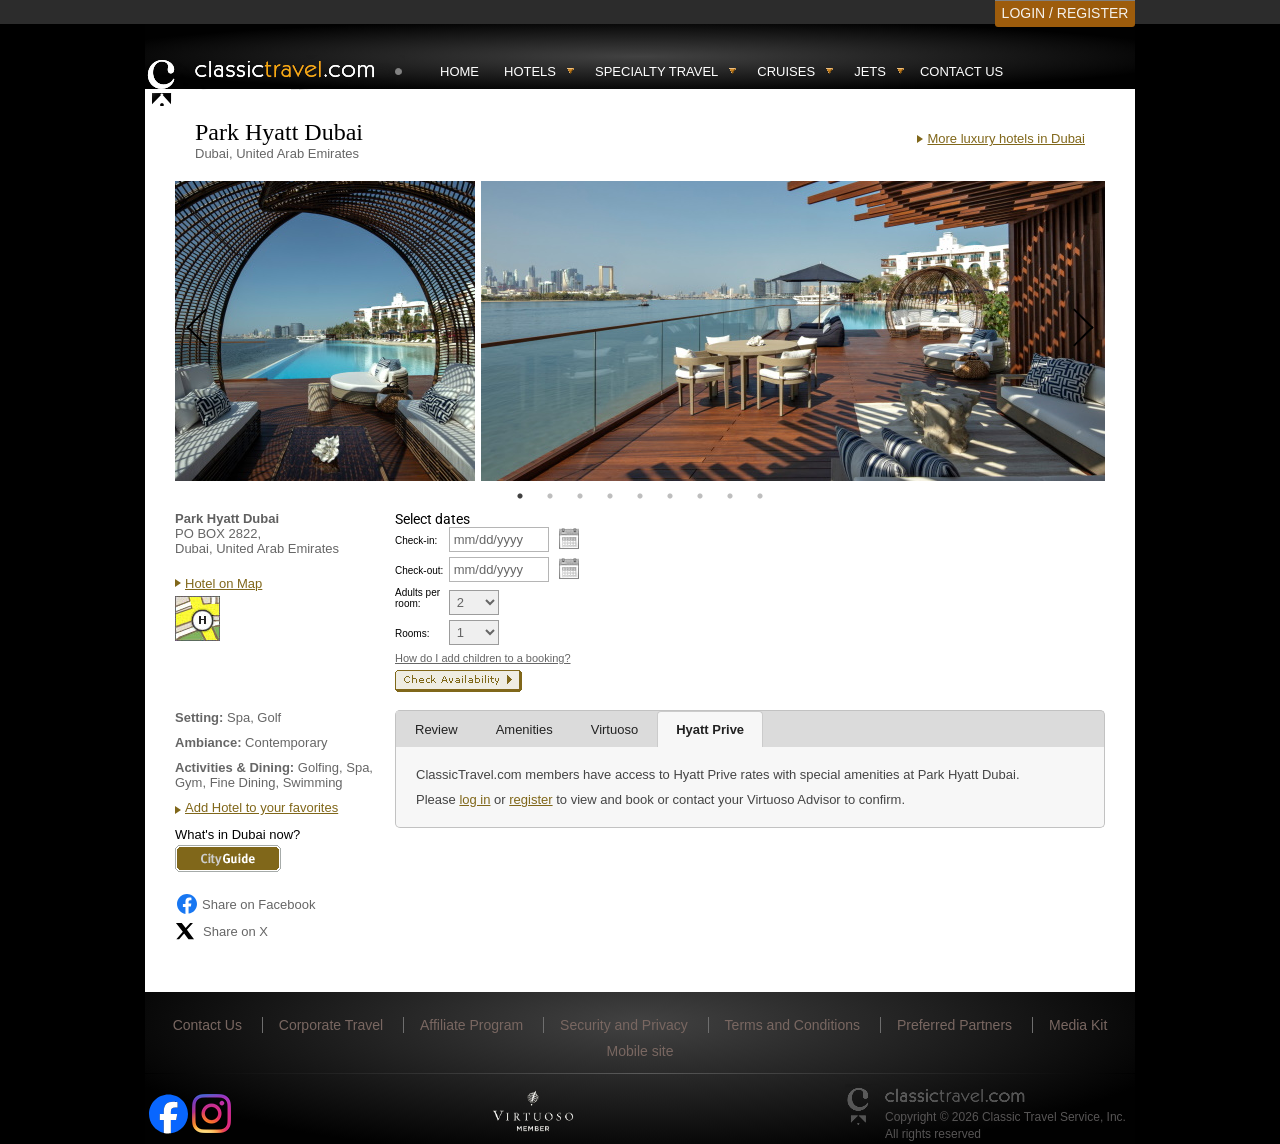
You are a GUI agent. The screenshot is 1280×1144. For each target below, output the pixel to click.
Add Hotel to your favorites (261, 807)
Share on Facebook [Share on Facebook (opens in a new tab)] (245, 904)
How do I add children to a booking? (483, 658)
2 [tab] (550, 496)
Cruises (786, 71)
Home (459, 71)
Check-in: (416, 540)
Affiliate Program (471, 1025)
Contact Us (961, 71)
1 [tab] (520, 496)
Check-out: (419, 570)
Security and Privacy (624, 1025)
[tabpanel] (325, 331)
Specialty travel (656, 71)
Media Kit (1078, 1025)
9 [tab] (760, 496)
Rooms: (412, 633)
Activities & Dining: (234, 767)
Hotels (530, 71)
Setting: (199, 717)
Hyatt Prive (710, 729)
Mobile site (640, 1051)
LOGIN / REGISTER (1065, 13)
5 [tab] (640, 496)
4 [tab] (610, 496)
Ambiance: (208, 742)
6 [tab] (670, 496)
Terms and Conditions (792, 1025)
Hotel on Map (223, 583)
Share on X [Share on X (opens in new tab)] (221, 931)
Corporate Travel (331, 1025)
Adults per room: (417, 598)
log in (474, 799)
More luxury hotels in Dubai (1006, 138)
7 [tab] (700, 496)
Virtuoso (614, 729)
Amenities (524, 729)
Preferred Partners (954, 1025)
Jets (870, 71)
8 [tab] (730, 496)
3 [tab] (580, 496)
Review (436, 729)
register (530, 799)
